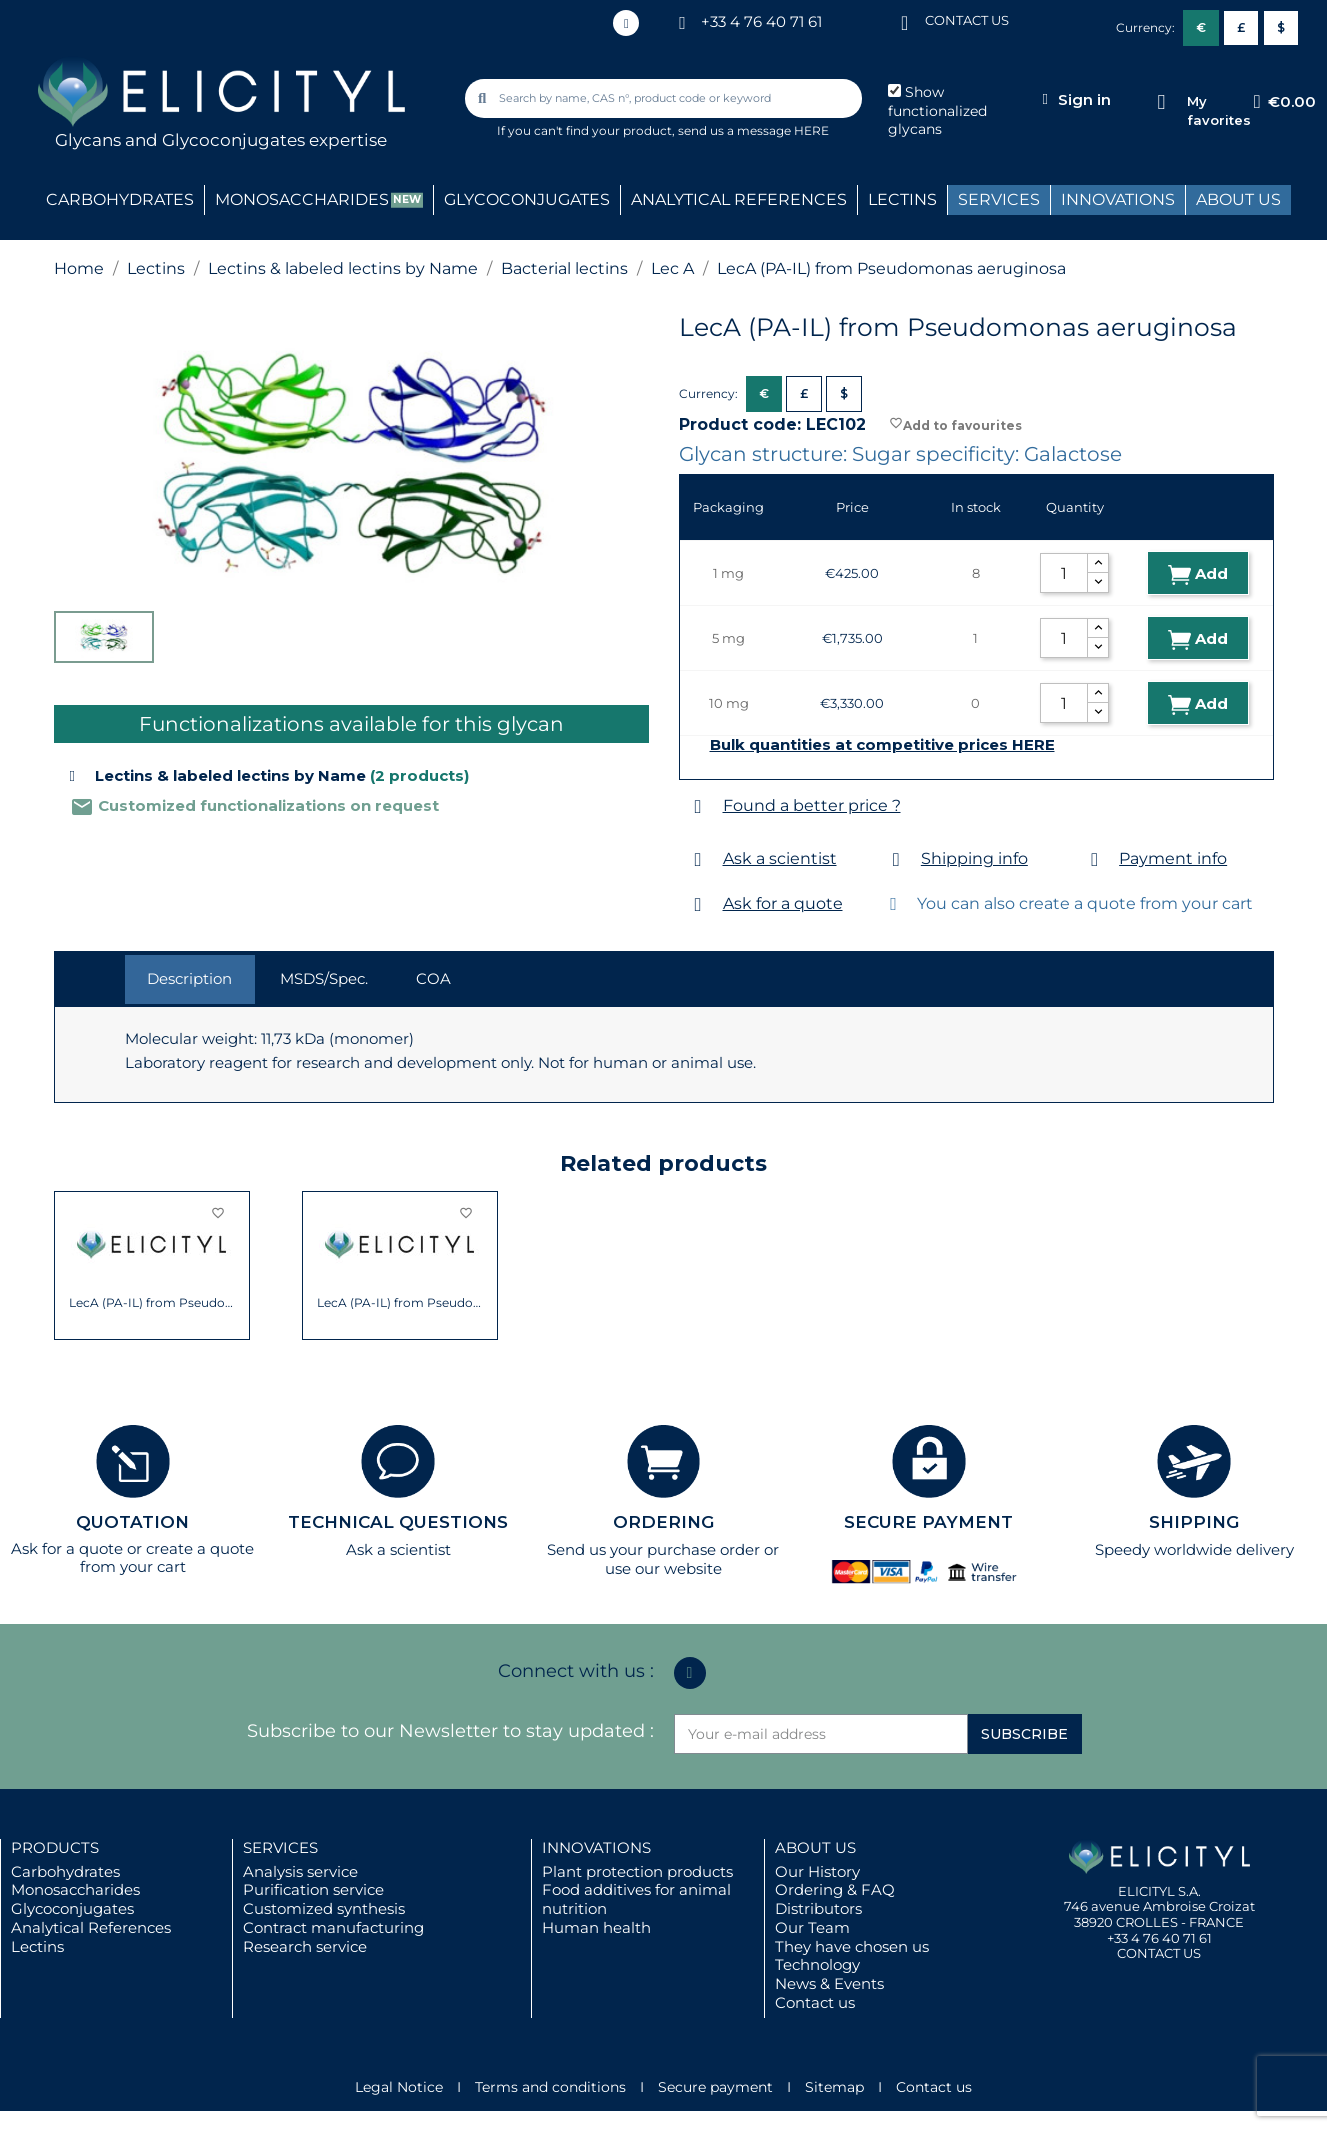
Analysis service (300, 1871)
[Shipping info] (896, 859)
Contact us (815, 2002)
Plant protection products (637, 1871)
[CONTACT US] (905, 21)
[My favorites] (1161, 102)
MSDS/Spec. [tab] (324, 978)
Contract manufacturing (333, 1927)
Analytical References (91, 1927)
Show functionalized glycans (937, 111)
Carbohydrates (65, 1871)
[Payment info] (1094, 859)
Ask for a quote (783, 903)
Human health (596, 1927)
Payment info (1173, 858)
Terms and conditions (550, 2087)
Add (1198, 574)
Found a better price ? (812, 805)
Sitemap (834, 2087)
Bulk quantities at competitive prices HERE (882, 745)
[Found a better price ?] (698, 806)
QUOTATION (132, 1522)
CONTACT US (967, 20)
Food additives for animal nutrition (636, 1899)
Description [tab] (189, 978)
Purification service (313, 1889)
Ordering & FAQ (835, 1889)
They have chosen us (852, 1946)
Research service (305, 1946)
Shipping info (974, 858)
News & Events (829, 1983)
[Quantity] (1064, 573)
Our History (817, 1871)
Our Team (812, 1927)
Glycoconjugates (72, 1908)
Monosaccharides (75, 1889)
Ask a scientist (780, 858)
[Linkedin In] (626, 23)
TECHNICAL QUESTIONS (398, 1522)
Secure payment (715, 2087)
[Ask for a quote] (698, 904)
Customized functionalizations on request (254, 805)
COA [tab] (433, 978)
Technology (817, 1964)
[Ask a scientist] (698, 859)
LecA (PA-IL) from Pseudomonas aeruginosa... (151, 1303)
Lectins (37, 1946)
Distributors (818, 1908)
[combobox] (664, 98)
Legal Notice (399, 2087)
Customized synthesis (324, 1908)
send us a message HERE (753, 130)
